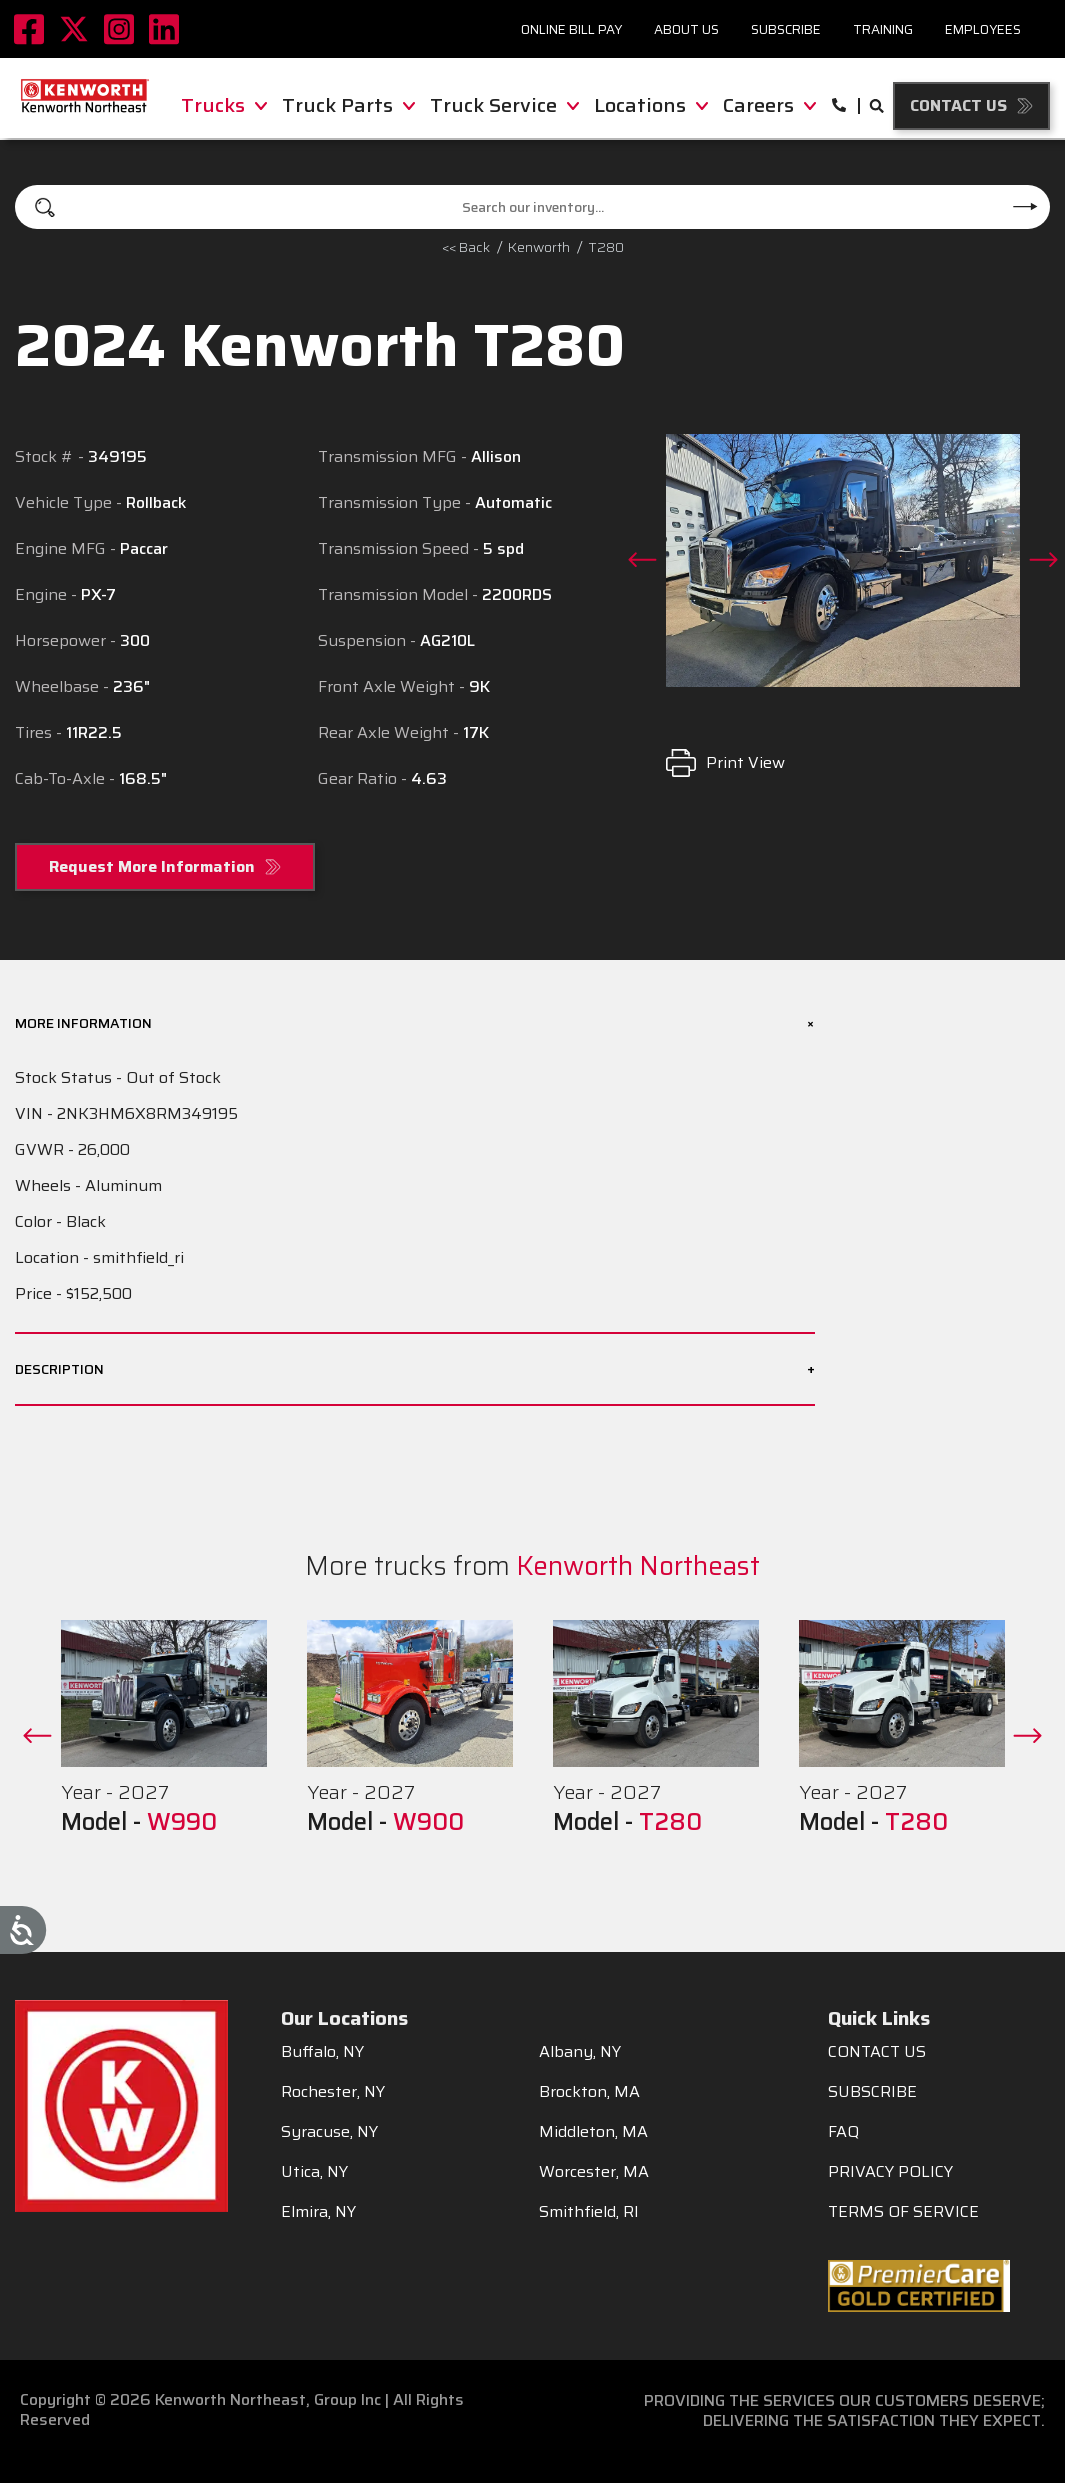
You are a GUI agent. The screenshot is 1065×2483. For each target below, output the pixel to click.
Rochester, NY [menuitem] (333, 2092)
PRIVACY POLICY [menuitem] (890, 2172)
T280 (606, 247)
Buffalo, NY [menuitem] (322, 2052)
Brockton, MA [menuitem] (589, 2092)
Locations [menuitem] (651, 105)
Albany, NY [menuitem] (580, 2052)
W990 (182, 1822)
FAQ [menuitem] (843, 2132)
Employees (983, 29)
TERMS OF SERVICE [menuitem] (903, 2212)
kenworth (539, 247)
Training (883, 29)
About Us (686, 29)
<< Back (466, 247)
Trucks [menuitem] (224, 105)
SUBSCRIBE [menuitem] (872, 2092)
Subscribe (786, 29)
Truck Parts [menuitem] (348, 105)
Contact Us (958, 105)
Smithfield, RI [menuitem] (589, 2212)
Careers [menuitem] (769, 105)
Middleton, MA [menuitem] (593, 2132)
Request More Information (152, 866)
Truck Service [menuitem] (504, 105)
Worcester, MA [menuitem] (594, 2172)
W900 (428, 1822)
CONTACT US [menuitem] (877, 2052)
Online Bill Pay (571, 29)
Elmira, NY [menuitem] (318, 2212)
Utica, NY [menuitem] (314, 2172)
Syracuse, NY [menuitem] (329, 2132)
